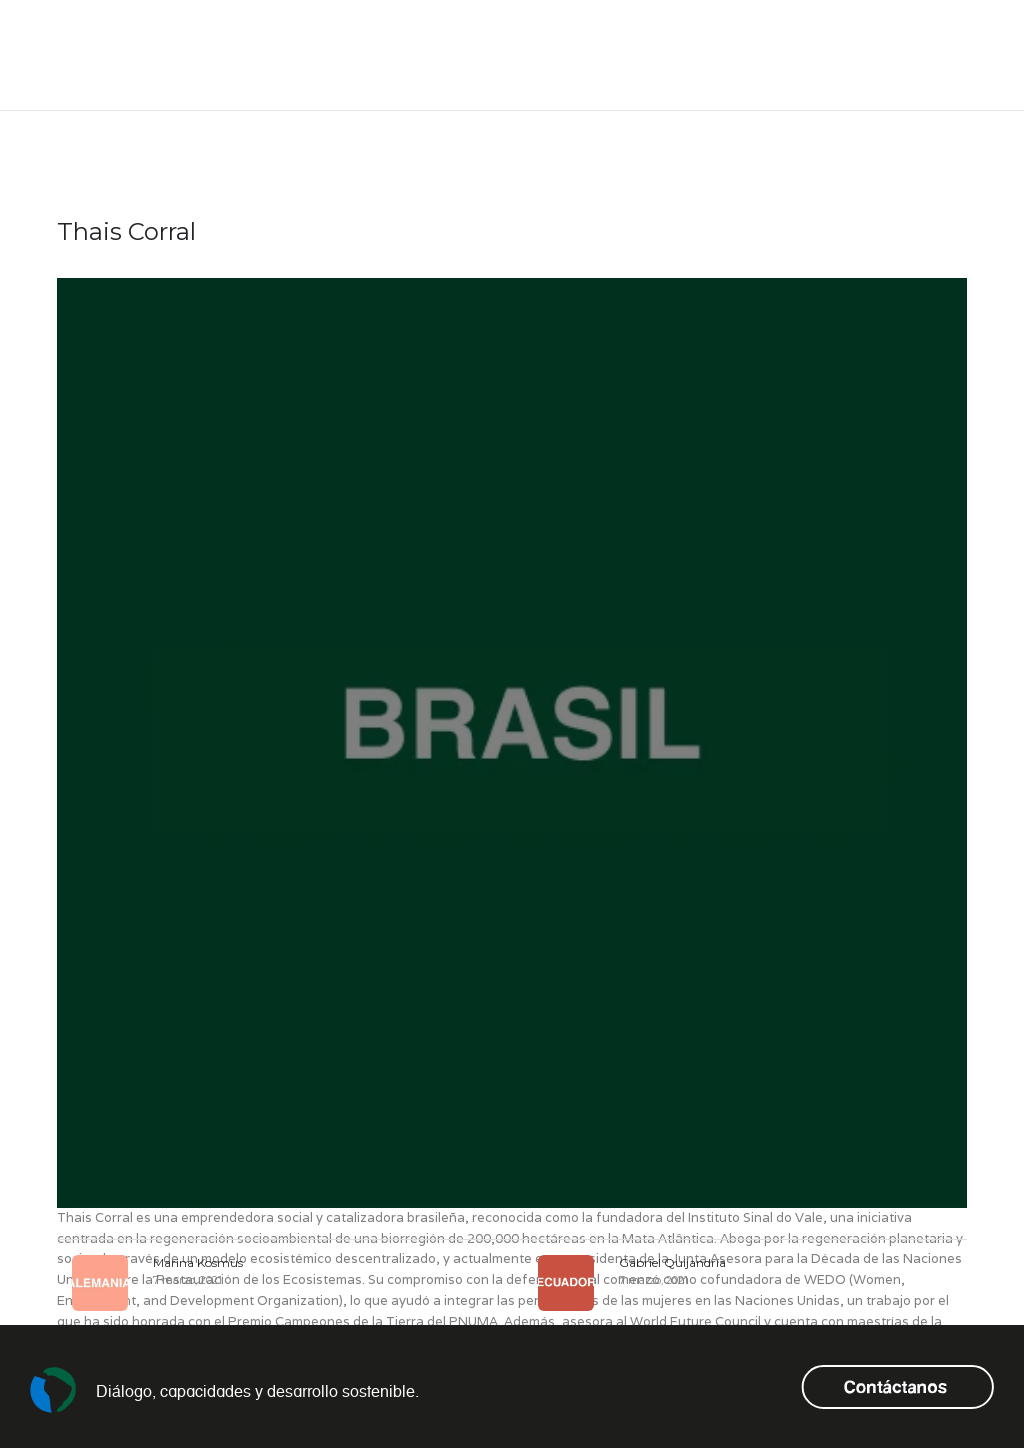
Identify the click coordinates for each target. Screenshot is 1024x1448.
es (899, 55)
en (870, 55)
